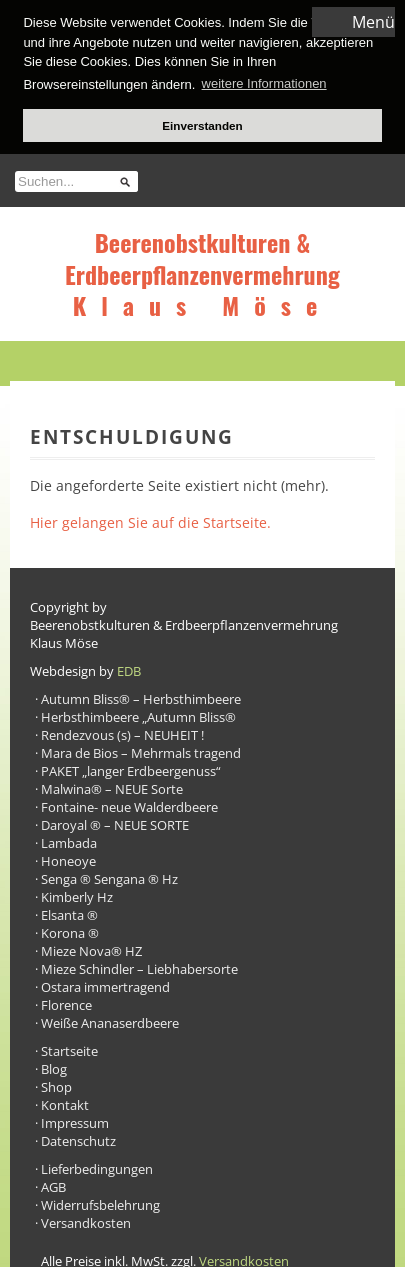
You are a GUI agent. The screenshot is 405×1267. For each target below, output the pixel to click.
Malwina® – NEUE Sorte (112, 787)
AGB (53, 1185)
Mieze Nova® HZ (91, 949)
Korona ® (70, 931)
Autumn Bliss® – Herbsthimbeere (141, 697)
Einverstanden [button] (202, 125)
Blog (54, 1067)
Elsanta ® (69, 913)
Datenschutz (78, 1139)
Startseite (69, 1049)
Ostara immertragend (105, 985)
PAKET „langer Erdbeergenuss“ (131, 769)
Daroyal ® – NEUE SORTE (115, 823)
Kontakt (65, 1103)
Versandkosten (86, 1221)
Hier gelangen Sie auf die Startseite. (150, 520)
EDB (129, 669)
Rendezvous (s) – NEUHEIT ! (122, 733)
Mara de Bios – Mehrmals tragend (141, 751)
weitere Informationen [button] (264, 83)
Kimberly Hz (77, 895)
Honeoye (68, 859)
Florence (66, 1003)
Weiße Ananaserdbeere (110, 1021)
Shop (56, 1085)
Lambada (69, 841)
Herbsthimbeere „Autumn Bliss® (138, 715)
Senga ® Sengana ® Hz (109, 877)
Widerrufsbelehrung (100, 1203)
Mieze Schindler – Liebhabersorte (139, 967)
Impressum (75, 1121)
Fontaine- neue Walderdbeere (129, 805)
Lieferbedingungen (97, 1167)
